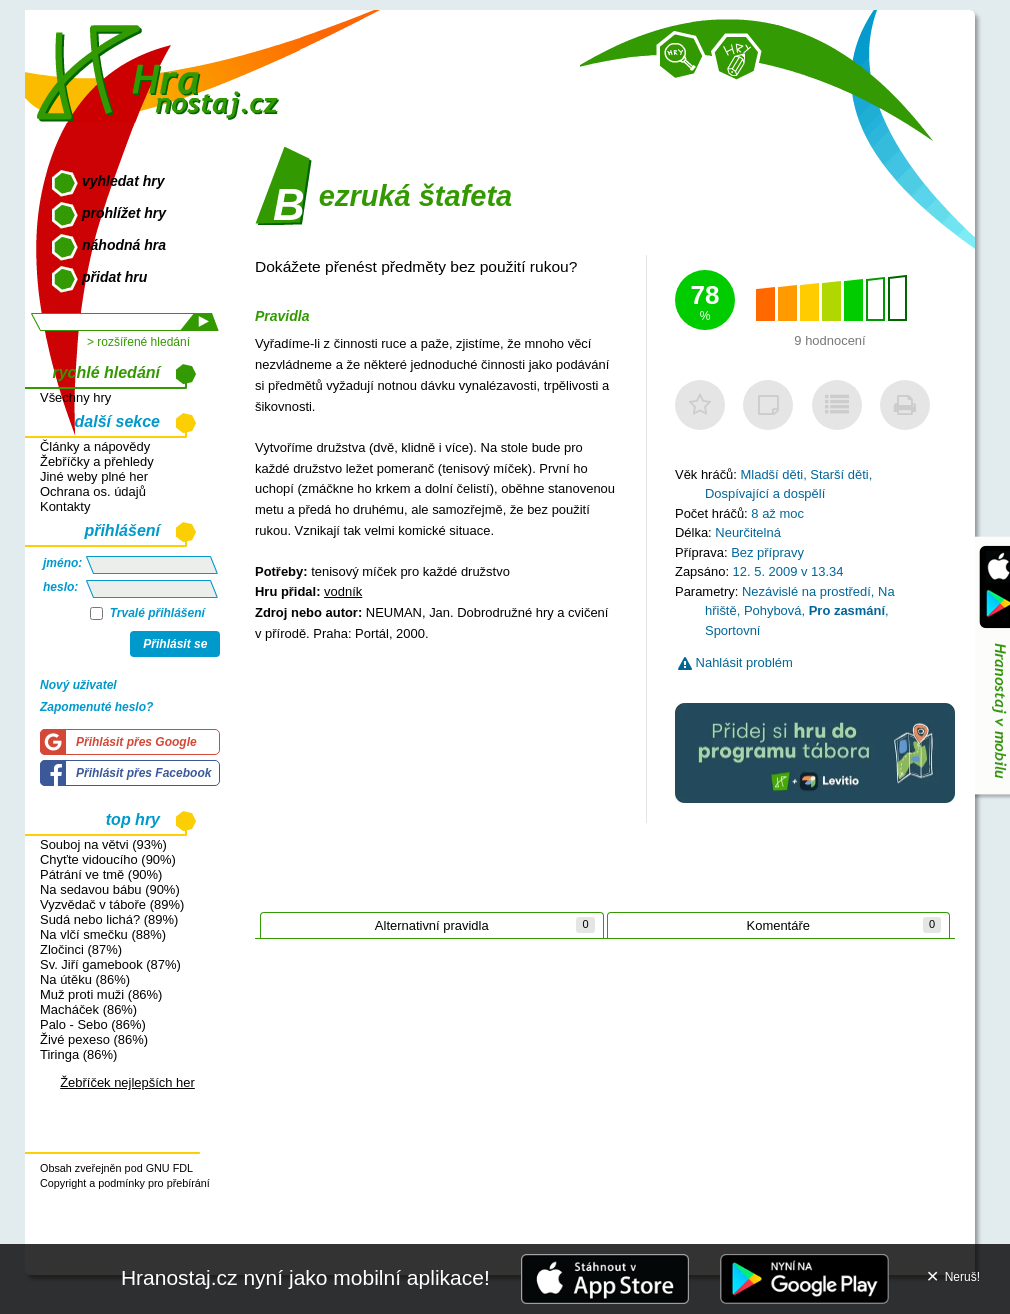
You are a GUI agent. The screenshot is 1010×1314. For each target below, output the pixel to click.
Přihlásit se (175, 644)
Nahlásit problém (735, 662)
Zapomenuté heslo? (96, 707)
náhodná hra (124, 245)
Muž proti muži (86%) (101, 994)
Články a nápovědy (95, 446)
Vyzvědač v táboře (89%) (112, 904)
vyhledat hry (123, 181)
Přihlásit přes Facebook (143, 773)
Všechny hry (75, 397)
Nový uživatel (78, 685)
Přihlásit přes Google (136, 742)
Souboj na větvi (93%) (103, 844)
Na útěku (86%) (85, 979)
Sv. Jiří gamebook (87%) (110, 964)
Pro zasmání (847, 610)
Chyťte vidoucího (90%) (108, 859)
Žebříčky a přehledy (97, 461)
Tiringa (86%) (78, 1054)
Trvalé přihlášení (147, 613)
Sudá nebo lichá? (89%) (109, 919)
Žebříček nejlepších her (127, 1082)
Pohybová (773, 610)
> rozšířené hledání (138, 342)
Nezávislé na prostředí (806, 591)
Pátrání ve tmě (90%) (101, 874)
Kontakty (65, 506)
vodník (343, 591)
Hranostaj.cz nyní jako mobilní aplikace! (305, 1277)
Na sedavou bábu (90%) (110, 889)
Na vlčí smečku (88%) (103, 934)
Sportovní (732, 630)
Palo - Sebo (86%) (93, 1024)
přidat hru (114, 277)
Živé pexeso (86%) (94, 1039)
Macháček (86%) (88, 1009)
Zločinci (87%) (81, 949)
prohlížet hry (124, 213)
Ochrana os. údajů (93, 491)
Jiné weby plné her (94, 476)
